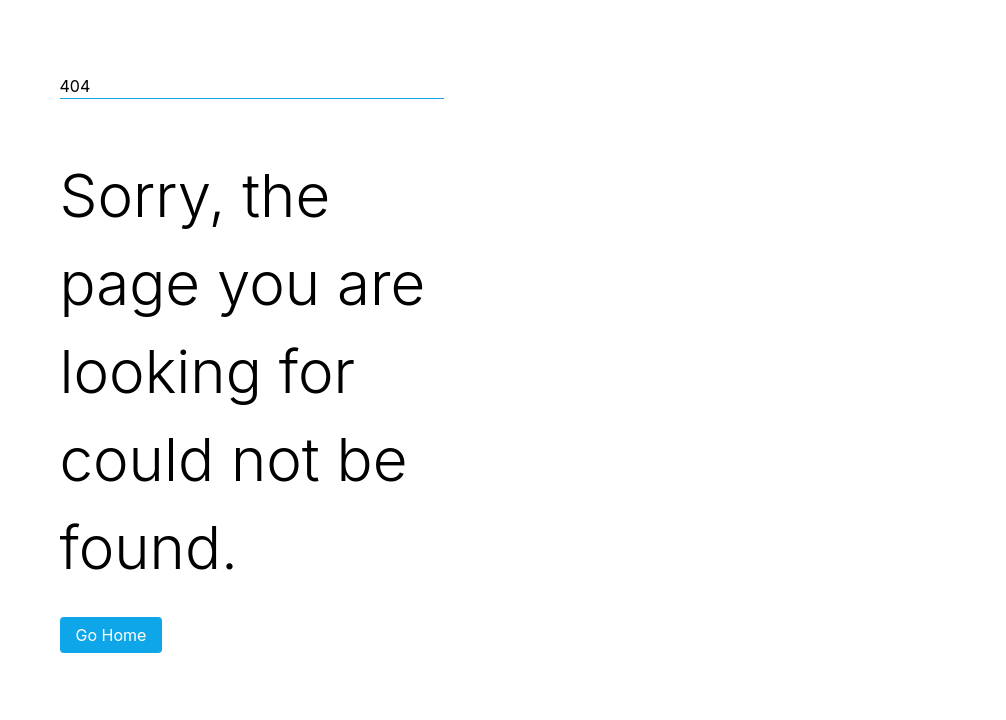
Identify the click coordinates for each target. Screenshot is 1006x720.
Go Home (111, 635)
